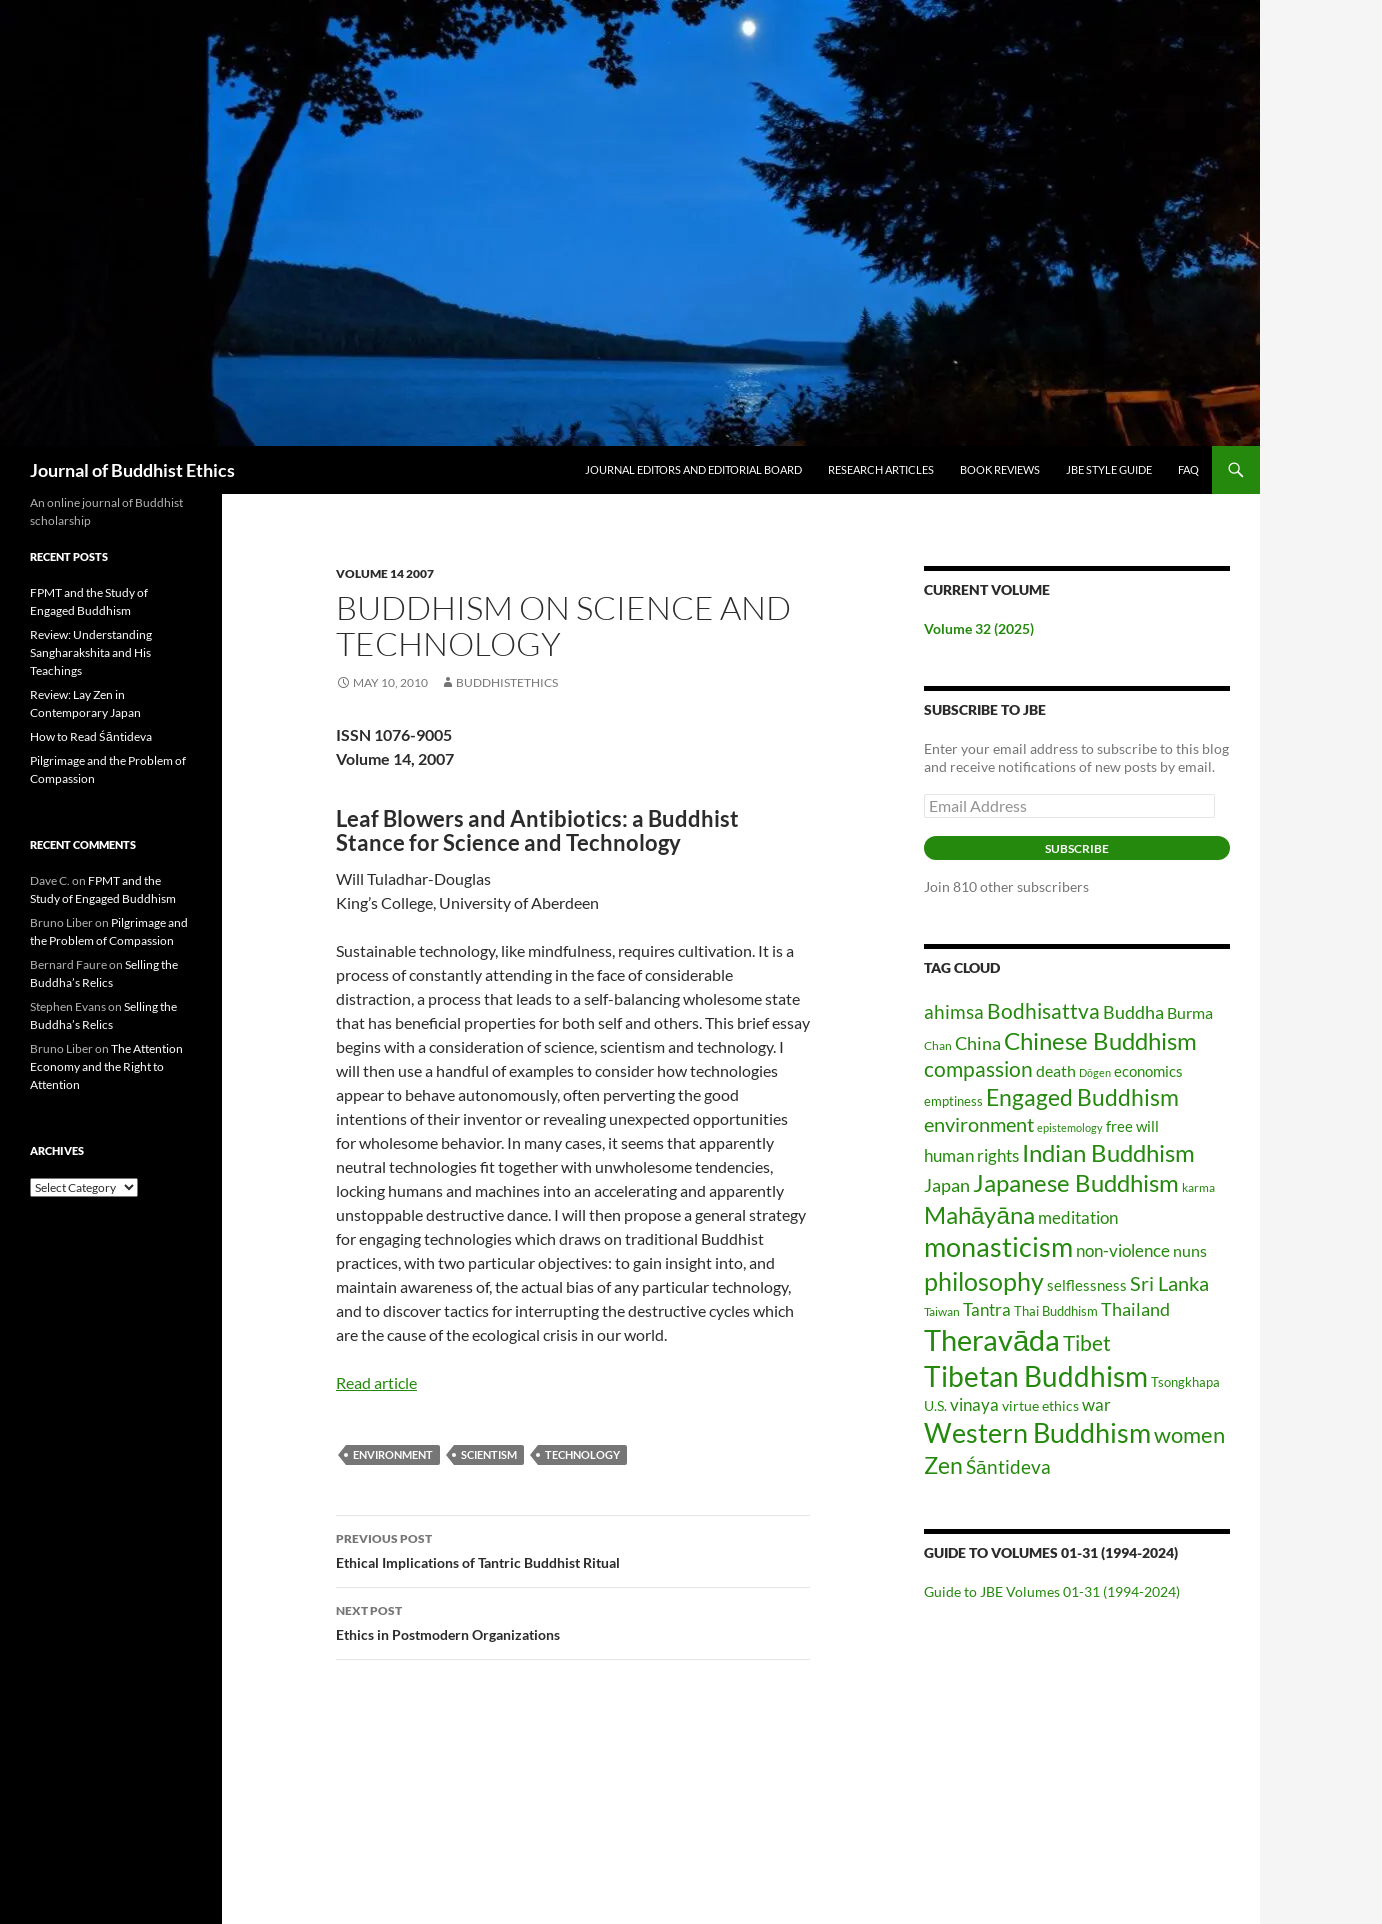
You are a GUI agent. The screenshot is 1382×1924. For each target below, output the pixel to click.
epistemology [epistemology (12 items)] (1070, 1127)
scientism (489, 1454)
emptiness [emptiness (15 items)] (953, 1101)
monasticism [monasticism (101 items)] (998, 1246)
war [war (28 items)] (1096, 1404)
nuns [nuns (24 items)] (1190, 1250)
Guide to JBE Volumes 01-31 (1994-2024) (1052, 1591)
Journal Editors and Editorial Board (693, 469)
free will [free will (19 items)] (1132, 1126)
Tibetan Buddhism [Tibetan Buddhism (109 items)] (1036, 1376)
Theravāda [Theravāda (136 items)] (992, 1339)
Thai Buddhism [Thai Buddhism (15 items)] (1056, 1311)
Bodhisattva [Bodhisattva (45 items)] (1043, 1010)
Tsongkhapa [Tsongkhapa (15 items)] (1185, 1382)
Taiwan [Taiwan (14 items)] (942, 1311)
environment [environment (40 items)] (979, 1124)
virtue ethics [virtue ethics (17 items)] (1040, 1405)
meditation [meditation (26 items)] (1078, 1217)
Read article (376, 1382)
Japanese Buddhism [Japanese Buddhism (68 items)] (1076, 1182)
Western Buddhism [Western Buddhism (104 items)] (1037, 1432)
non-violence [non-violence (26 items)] (1123, 1250)
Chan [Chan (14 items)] (938, 1045)
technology (582, 1454)
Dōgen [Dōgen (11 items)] (1095, 1072)
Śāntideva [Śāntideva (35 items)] (1008, 1466)
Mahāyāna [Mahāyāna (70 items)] (979, 1214)
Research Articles (881, 469)
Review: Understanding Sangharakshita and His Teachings (91, 652)
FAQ (1188, 469)
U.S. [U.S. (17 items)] (935, 1405)
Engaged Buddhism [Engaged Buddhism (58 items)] (1082, 1097)
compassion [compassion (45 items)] (978, 1068)
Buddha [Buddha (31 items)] (1133, 1012)
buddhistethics (507, 682)
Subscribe (1077, 848)
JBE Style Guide (1109, 469)
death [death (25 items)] (1056, 1071)
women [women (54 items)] (1189, 1434)
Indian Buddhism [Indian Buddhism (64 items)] (1108, 1153)
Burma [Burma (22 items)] (1190, 1013)
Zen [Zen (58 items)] (943, 1465)
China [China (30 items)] (978, 1043)
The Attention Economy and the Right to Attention (106, 1066)
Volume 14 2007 (385, 573)
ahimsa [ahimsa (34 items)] (954, 1011)
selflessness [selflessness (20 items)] (1087, 1285)
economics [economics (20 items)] (1148, 1071)
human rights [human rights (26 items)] (971, 1155)
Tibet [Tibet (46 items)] (1087, 1342)
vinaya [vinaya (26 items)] (974, 1404)
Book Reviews (1000, 469)
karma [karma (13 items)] (1198, 1187)
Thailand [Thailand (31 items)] (1135, 1309)
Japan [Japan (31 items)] (947, 1185)
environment (393, 1454)
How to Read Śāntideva (91, 736)
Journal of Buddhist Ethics (132, 470)
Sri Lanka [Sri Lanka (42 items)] (1169, 1283)
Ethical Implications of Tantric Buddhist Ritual (573, 1549)
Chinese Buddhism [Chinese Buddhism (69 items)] (1100, 1040)
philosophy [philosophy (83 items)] (984, 1281)
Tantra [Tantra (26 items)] (987, 1309)
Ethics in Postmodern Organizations (573, 1621)
